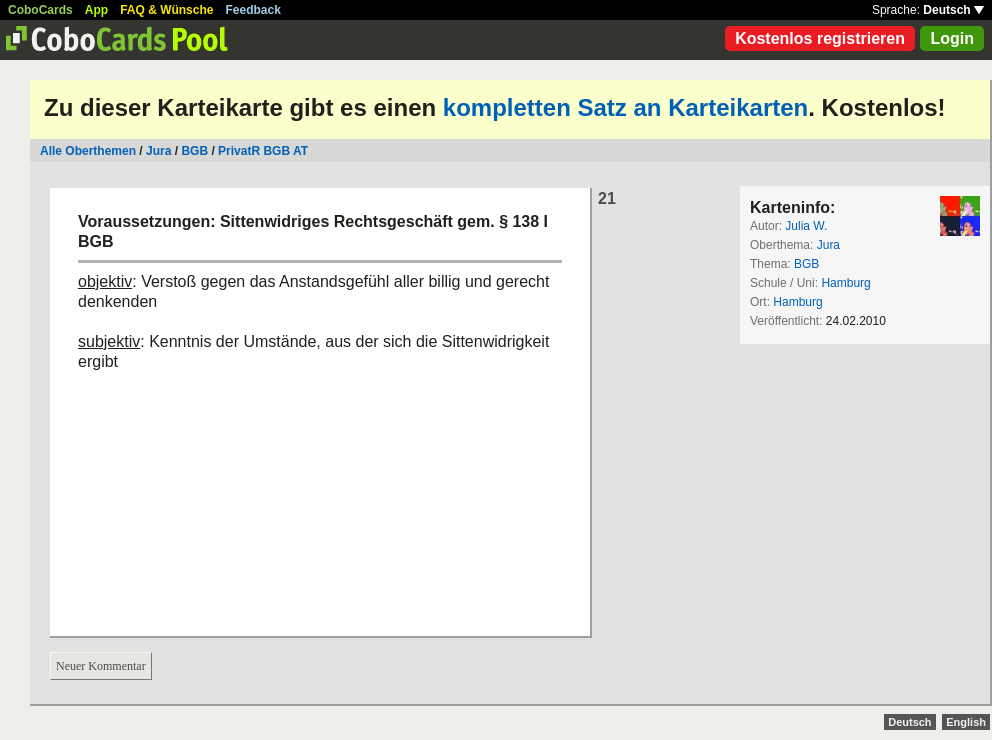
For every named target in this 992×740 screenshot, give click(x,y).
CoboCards (40, 10)
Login (952, 38)
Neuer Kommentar (101, 666)
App (96, 10)
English (966, 722)
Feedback (253, 10)
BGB (196, 151)
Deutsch (953, 10)
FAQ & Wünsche (166, 10)
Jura (158, 151)
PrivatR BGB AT (263, 151)
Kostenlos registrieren (820, 38)
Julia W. (806, 226)
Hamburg (845, 283)
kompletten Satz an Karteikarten (625, 107)
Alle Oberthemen (88, 151)
